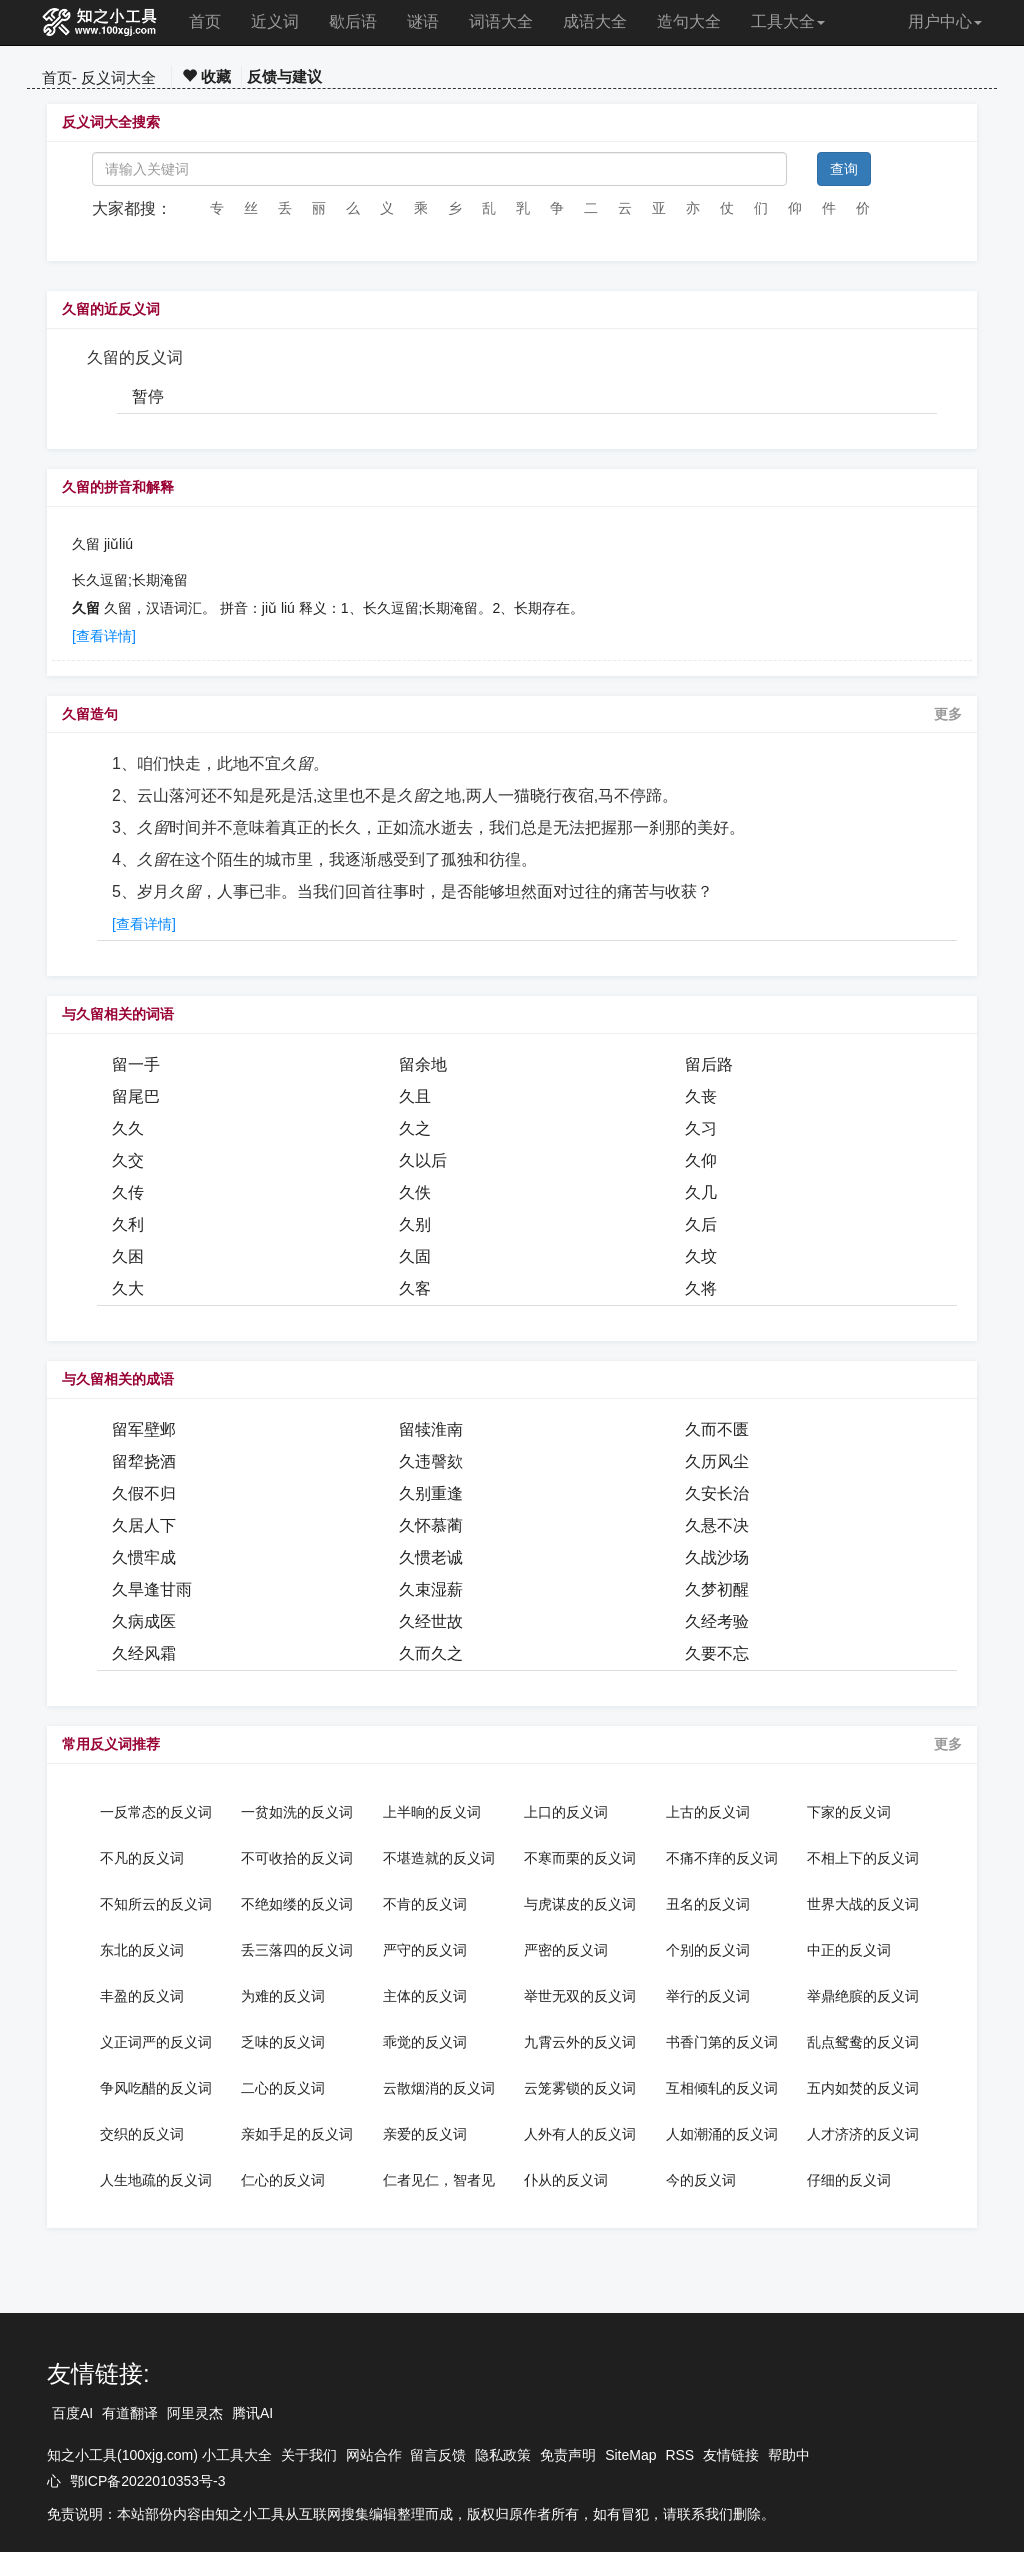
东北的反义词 (142, 1950)
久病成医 (144, 1621)
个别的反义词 (708, 1950)
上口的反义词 (566, 1812)
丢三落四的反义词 (297, 1950)
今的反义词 (701, 2180)
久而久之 (431, 1653)
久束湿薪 (431, 1589)
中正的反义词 (849, 1950)
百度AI (72, 2413)
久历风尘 (717, 1461)
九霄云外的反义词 (580, 2042)
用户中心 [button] (945, 21)
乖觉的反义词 (425, 2042)
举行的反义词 (708, 1996)
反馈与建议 (284, 76)
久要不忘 (717, 1653)
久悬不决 (717, 1525)
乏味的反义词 (283, 2042)
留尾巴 (136, 1096)
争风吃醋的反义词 (156, 2088)
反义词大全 (118, 77)
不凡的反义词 (142, 1858)
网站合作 (374, 2455)
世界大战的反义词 (863, 1904)
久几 (701, 1192)
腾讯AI (252, 2413)
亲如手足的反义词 (297, 2134)
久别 (415, 1224)
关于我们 (309, 2455)
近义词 (275, 21)
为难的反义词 (283, 1996)
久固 (415, 1256)
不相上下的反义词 (863, 1858)
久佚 (415, 1192)
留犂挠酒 (144, 1461)
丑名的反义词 (708, 1904)
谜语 (423, 21)
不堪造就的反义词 (439, 1858)
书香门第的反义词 (722, 2042)
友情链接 (731, 2455)
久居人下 (144, 1525)
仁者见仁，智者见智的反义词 (439, 2180)
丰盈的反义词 (142, 1996)
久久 (128, 1128)
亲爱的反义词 (425, 2134)
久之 (415, 1128)
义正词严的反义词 (156, 2042)
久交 (128, 1160)
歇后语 (353, 21)
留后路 (709, 1064)
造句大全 (689, 21)
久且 (415, 1096)
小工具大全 (237, 2455)
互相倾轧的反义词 (722, 2088)
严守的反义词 (425, 1950)
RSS (679, 2455)
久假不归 (144, 1493)
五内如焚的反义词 (863, 2088)
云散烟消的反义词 (439, 2088)
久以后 (423, 1160)
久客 (415, 1288)
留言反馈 (438, 2455)
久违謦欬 (431, 1461)
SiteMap (630, 2455)
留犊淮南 (431, 1429)
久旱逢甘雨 (152, 1589)
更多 (948, 714)
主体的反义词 (425, 1996)
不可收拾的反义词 (297, 1858)
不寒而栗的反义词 (580, 1858)
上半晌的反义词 (432, 1812)
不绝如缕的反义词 (297, 1904)
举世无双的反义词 (580, 1996)
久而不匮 (717, 1429)
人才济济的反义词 (863, 2134)
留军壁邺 (144, 1429)
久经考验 (717, 1621)
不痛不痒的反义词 (722, 1858)
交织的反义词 (142, 2134)
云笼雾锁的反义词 (580, 2088)
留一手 (136, 1064)
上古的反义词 (708, 1812)
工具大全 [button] (788, 21)
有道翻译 (130, 2413)
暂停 (148, 396)
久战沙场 (717, 1557)
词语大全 (501, 21)
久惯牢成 (144, 1557)
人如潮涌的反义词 (722, 2134)
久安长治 (717, 1493)
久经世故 (431, 1621)
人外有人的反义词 (580, 2134)
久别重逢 (431, 1493)
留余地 (423, 1064)
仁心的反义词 (283, 2180)
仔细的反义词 (849, 2180)
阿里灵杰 (195, 2413)
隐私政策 (503, 2455)
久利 (128, 1224)
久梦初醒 (717, 1589)
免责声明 (568, 2455)
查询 (844, 169)
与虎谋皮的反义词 (580, 1904)
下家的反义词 (849, 1812)
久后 (701, 1224)
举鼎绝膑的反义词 (863, 1996)
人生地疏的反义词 (156, 2180)
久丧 (701, 1096)
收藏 (206, 76)
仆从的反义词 (566, 2180)
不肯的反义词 (425, 1904)
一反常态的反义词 (156, 1812)
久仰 (701, 1160)
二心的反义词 (283, 2088)
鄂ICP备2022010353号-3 (148, 2481)
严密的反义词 (566, 1950)
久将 (701, 1288)
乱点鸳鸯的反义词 (863, 2042)
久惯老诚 (431, 1557)
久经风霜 (144, 1653)
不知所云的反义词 (156, 1904)
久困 (128, 1256)
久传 (128, 1192)
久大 (128, 1288)
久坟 (701, 1256)
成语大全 (595, 21)
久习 (701, 1128)
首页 (205, 21)
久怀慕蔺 (431, 1525)
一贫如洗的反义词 (297, 1812)
